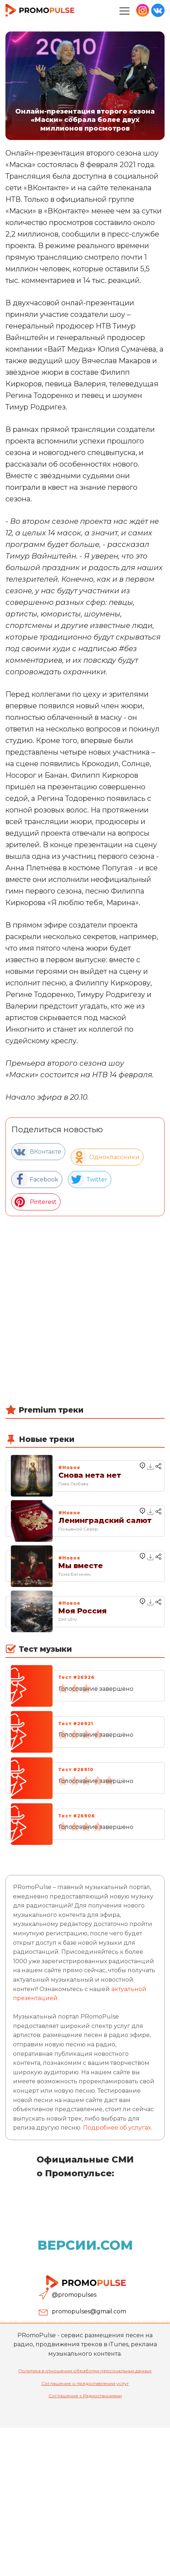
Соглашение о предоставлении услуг (85, 2383)
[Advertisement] (85, 1319)
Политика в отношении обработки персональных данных (85, 2370)
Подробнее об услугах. (117, 2127)
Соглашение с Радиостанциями (85, 2395)
